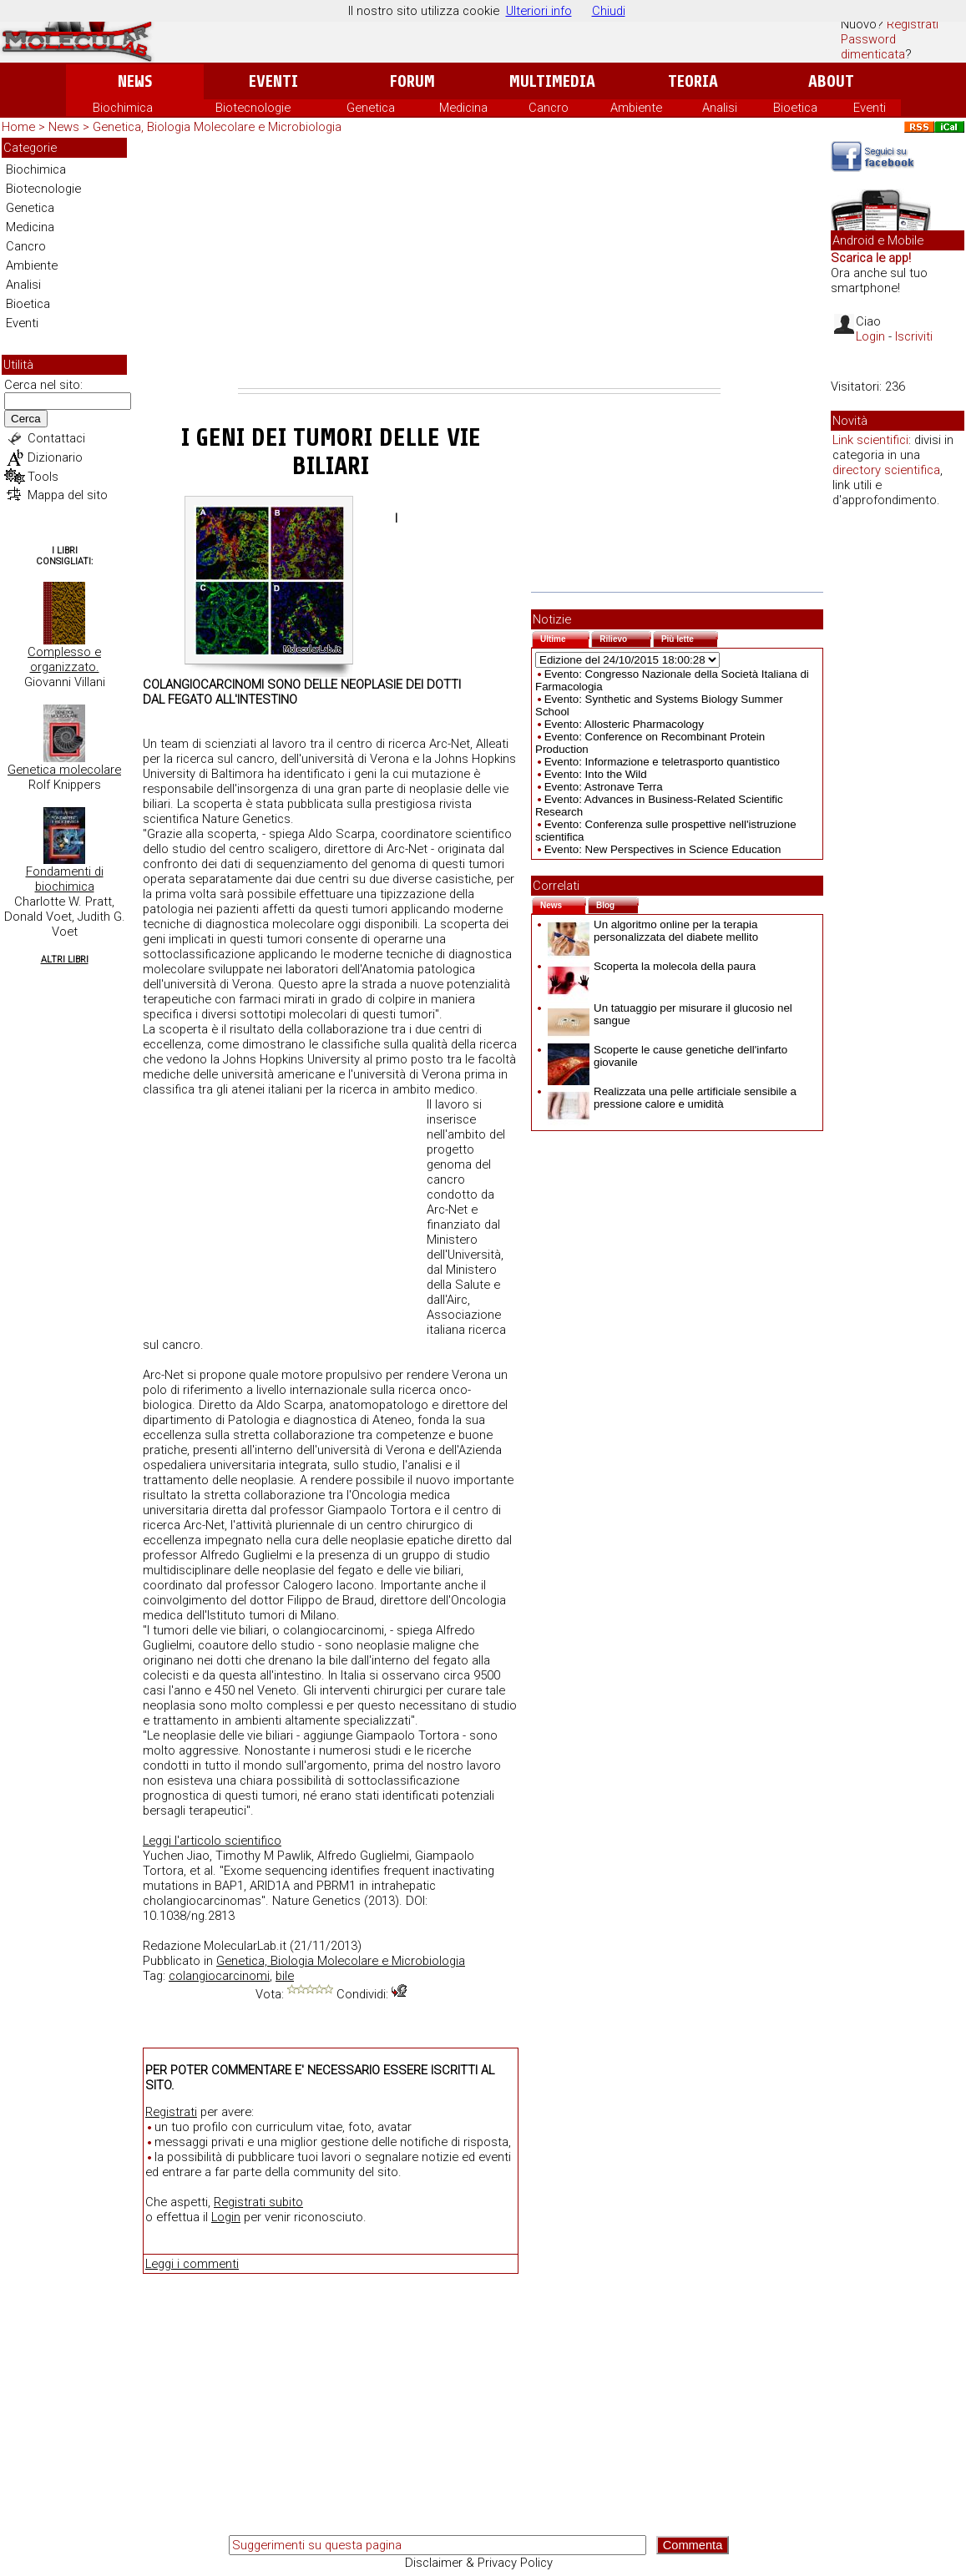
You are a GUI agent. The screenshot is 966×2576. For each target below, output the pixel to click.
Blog (617, 903)
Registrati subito (258, 2202)
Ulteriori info (539, 10)
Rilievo (625, 637)
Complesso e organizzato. (64, 659)
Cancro (549, 107)
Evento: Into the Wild (595, 774)
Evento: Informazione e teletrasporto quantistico (662, 761)
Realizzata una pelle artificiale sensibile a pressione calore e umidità (672, 1097)
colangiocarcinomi (219, 1975)
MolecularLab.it (245, 1945)
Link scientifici (870, 439)
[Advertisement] (479, 263)
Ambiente (636, 107)
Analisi (719, 107)
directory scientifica (886, 469)
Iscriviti (914, 336)
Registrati (912, 24)
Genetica (370, 107)
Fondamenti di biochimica (65, 879)
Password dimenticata (873, 47)
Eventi (273, 81)
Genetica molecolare (64, 769)
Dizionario (55, 457)
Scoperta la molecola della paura (652, 966)
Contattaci (56, 438)
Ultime (564, 637)
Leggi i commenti (192, 2263)
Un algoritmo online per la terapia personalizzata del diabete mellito (653, 930)
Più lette (689, 637)
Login (225, 2217)
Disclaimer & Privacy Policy (479, 2562)
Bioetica (795, 107)
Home (18, 126)
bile (285, 1975)
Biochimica (123, 107)
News (135, 81)
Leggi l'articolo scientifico (212, 1840)
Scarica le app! (871, 257)
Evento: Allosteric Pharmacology (624, 724)
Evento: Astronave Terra (603, 786)
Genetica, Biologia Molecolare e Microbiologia (217, 126)
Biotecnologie (253, 107)
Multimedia (552, 81)
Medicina (463, 107)
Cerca (26, 418)
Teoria (693, 81)
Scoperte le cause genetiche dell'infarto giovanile (667, 1055)
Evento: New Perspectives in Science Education (662, 849)
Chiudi (608, 10)
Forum (412, 81)
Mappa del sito (68, 495)
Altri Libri (65, 959)
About (831, 81)
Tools (43, 476)
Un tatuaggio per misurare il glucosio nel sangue (670, 1014)
